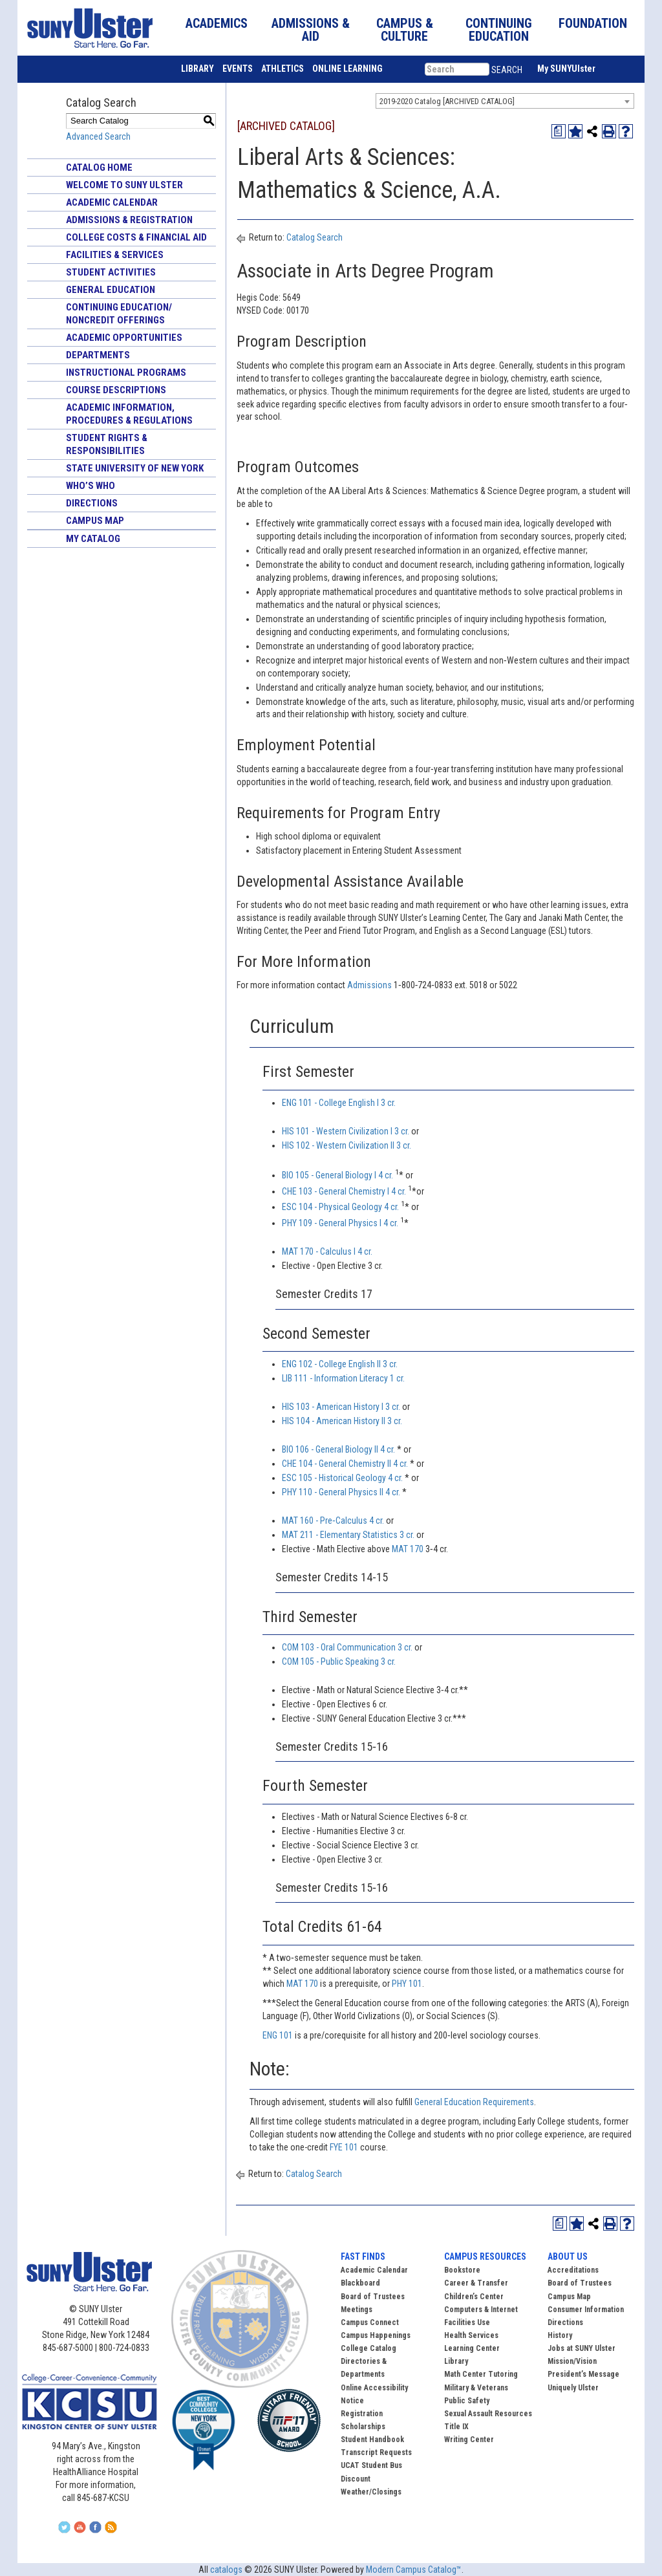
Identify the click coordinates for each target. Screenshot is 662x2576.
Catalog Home (99, 167)
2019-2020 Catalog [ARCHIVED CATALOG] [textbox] (447, 101)
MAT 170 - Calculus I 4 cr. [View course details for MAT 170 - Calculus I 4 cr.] (327, 1251)
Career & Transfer (476, 2283)
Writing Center (469, 2439)
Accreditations (573, 2270)
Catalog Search (314, 237)
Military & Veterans (476, 2387)
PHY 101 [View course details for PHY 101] (407, 1983)
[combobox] (505, 101)
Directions (92, 503)
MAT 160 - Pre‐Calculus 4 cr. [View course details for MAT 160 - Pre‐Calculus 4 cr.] (333, 1520)
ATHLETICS (282, 68)
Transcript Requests (376, 2452)
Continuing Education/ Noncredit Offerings (119, 313)
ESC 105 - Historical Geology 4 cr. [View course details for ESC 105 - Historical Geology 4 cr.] (342, 1478)
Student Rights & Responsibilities (106, 444)
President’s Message (583, 2374)
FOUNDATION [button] (593, 23)
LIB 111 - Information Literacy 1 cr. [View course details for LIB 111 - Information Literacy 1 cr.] (343, 1378)
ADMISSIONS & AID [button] (311, 30)
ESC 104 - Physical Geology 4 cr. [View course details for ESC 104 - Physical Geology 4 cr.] (340, 1207)
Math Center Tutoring (481, 2374)
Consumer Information (586, 2309)
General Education (110, 290)
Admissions (370, 985)
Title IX (456, 2426)
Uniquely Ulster (573, 2387)
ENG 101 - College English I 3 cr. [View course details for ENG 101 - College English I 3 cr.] (339, 1103)
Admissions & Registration (129, 220)
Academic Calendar (112, 202)
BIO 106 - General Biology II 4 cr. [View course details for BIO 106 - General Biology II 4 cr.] (338, 1449)
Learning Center (472, 2348)
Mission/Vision (572, 2361)
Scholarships (363, 2426)
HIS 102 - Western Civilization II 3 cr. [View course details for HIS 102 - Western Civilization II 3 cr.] (346, 1145)
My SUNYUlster (566, 68)
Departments (98, 355)
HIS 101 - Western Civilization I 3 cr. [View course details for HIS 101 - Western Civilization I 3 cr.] (345, 1131)
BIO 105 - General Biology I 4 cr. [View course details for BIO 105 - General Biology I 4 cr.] (337, 1175)
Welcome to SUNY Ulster (124, 185)
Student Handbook (372, 2439)
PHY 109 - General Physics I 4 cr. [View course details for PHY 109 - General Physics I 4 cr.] (340, 1223)
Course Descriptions (116, 390)
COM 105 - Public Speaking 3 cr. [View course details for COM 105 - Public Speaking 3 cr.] (339, 1661)
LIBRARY (197, 68)
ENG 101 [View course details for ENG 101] (277, 2035)
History (560, 2335)
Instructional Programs (126, 372)
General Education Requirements (474, 2102)
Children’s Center (474, 2296)
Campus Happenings (376, 2335)
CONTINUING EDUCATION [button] (498, 30)
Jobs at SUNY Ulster (581, 2348)
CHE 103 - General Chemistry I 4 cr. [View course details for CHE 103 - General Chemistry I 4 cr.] (344, 1191)
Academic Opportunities (124, 337)
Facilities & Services (115, 255)
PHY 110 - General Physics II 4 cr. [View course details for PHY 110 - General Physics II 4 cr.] (341, 1492)
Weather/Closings (371, 2491)
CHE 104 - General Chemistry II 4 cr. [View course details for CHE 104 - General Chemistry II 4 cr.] (345, 1463)
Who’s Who (90, 486)
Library (456, 2361)
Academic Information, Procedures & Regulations (129, 414)
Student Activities (111, 272)
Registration (362, 2413)
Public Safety (466, 2400)
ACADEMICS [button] (217, 23)
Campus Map (95, 520)
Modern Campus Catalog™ (414, 2569)
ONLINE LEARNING (347, 68)
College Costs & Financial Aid (136, 237)
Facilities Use (467, 2322)
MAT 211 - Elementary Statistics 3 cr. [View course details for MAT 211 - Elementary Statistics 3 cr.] (348, 1535)
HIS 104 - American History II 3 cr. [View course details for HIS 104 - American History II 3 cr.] (342, 1421)
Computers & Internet (481, 2309)
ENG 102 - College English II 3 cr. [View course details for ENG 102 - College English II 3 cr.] (340, 1364)
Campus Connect (370, 2322)
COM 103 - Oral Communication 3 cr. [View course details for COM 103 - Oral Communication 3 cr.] (347, 1647)
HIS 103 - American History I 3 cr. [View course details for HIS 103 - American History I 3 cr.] (341, 1407)
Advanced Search (98, 136)
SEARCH (506, 70)
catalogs (226, 2569)
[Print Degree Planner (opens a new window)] (558, 131)
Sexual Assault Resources (488, 2413)
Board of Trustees (580, 2283)
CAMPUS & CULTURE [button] (404, 30)
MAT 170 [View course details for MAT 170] (407, 1549)
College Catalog (368, 2348)
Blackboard (360, 2283)
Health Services (471, 2335)
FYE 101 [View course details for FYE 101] (344, 2147)
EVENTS (237, 68)
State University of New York (135, 468)
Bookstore (462, 2270)
